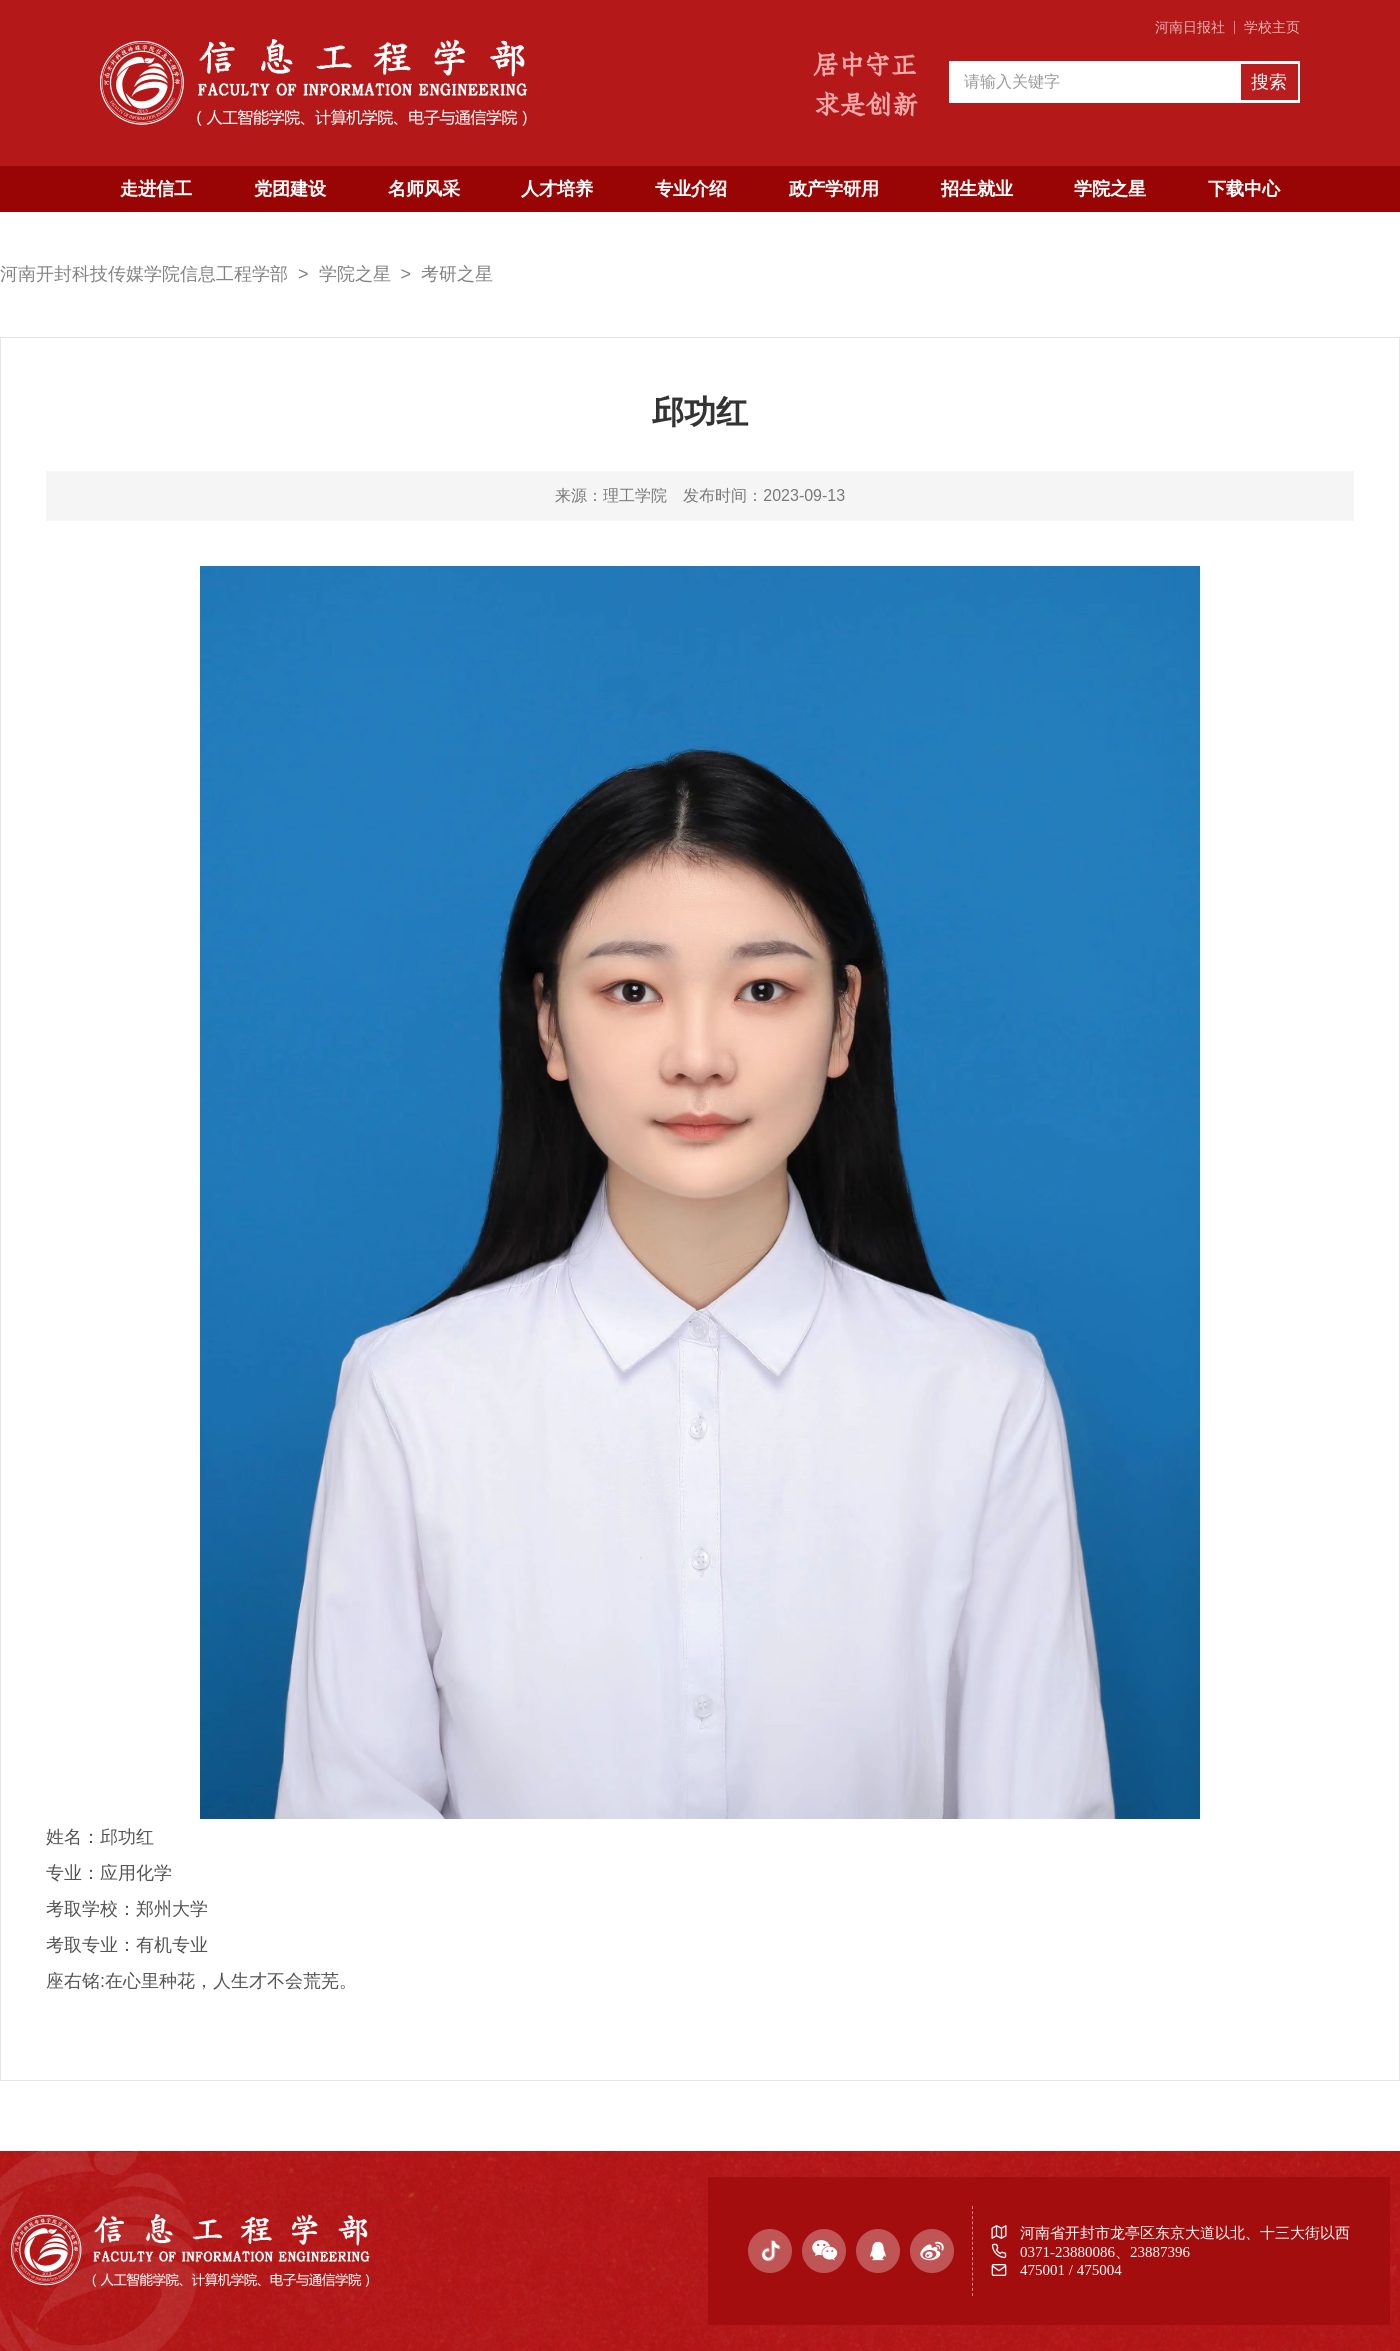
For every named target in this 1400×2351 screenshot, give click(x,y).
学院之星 (1110, 189)
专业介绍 (691, 189)
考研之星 (457, 274)
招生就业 (977, 189)
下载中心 (1244, 189)
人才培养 (557, 189)
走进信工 (156, 189)
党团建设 (290, 189)
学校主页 (1272, 27)
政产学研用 (834, 189)
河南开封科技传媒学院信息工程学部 (144, 274)
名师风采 (424, 189)
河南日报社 (1190, 27)
